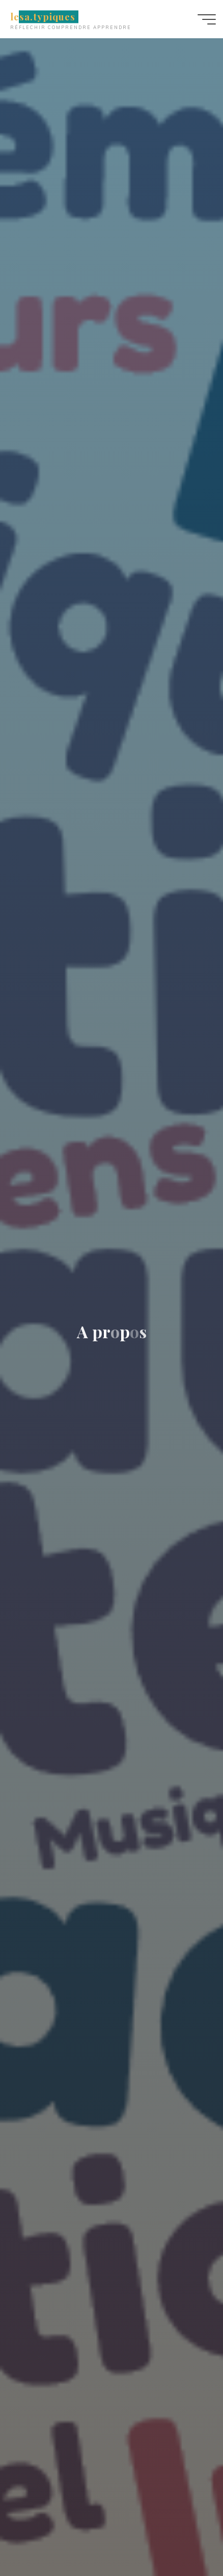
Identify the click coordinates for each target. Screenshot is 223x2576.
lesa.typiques (42, 16)
